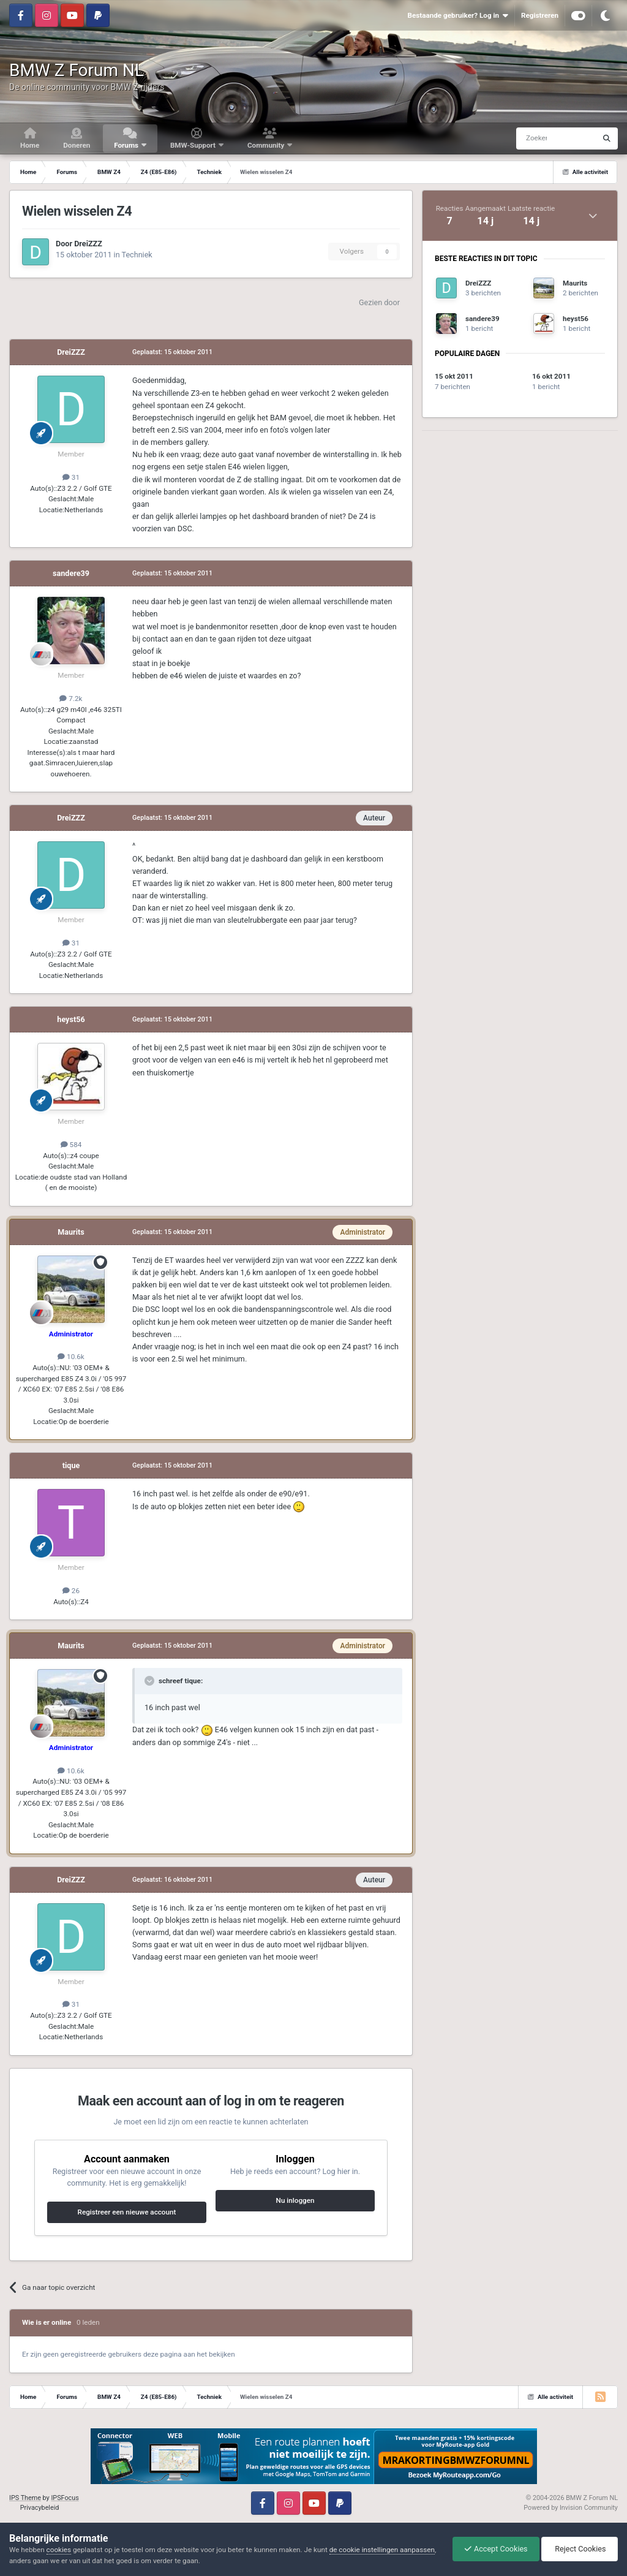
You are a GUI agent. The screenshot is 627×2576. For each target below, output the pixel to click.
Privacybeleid (39, 2508)
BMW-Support (193, 145)
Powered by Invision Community (571, 2508)
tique (71, 1465)
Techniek (137, 254)
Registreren (539, 15)
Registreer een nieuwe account (127, 2212)
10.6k (71, 1356)
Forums (127, 145)
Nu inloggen (295, 2200)
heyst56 (70, 1019)
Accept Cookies (493, 2548)
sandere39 (71, 573)
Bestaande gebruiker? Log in (457, 15)
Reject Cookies (578, 2548)
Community (266, 145)
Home (29, 145)
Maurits (71, 1232)
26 (71, 1590)
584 (71, 1144)
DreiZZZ (88, 243)
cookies (59, 2549)
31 (71, 477)
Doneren (76, 145)
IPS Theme (25, 2498)
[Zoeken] (532, 138)
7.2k (70, 698)
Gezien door (379, 302)
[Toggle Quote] (151, 1681)
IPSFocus (64, 2498)
